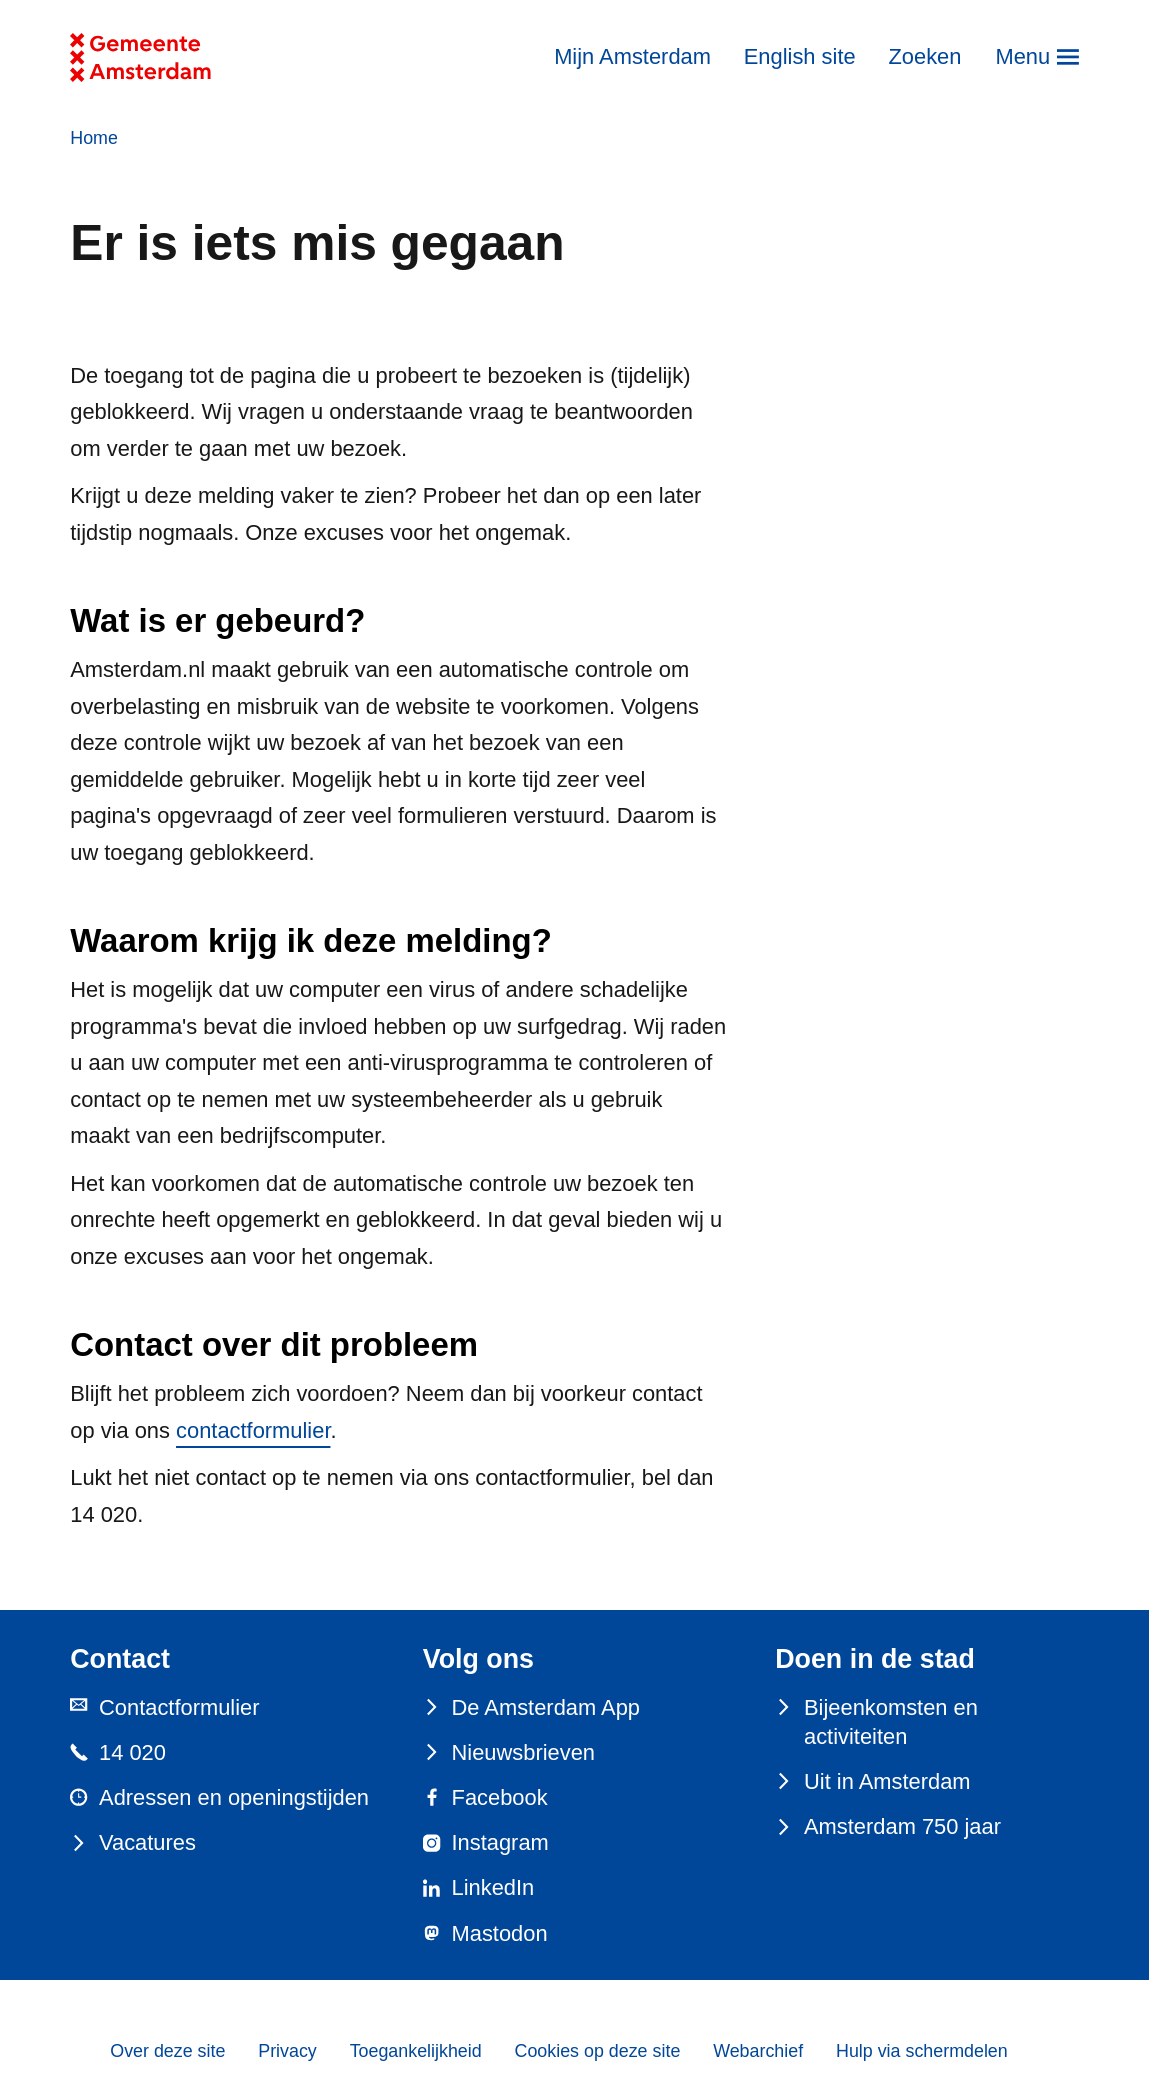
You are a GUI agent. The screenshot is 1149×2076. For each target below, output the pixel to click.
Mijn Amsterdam (632, 56)
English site (800, 56)
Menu (1022, 56)
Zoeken (924, 56)
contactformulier (253, 1430)
